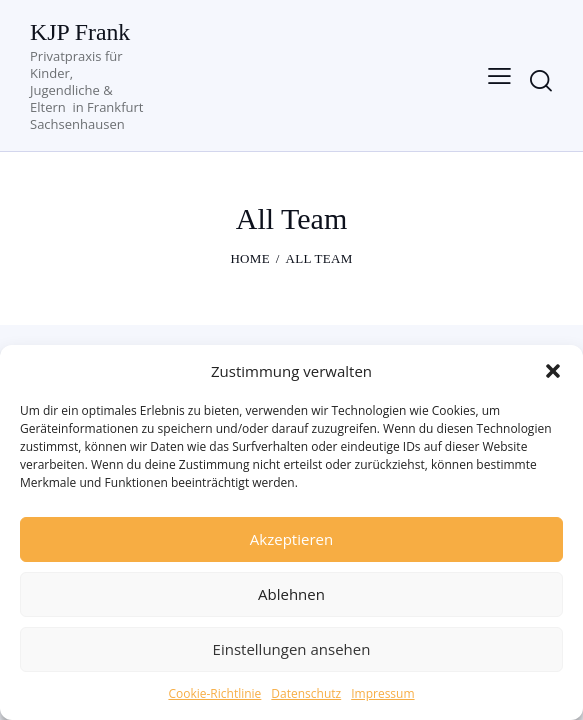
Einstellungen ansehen (292, 649)
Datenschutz (306, 693)
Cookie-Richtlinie (214, 693)
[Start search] (541, 80)
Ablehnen (291, 594)
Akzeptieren (291, 539)
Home (249, 258)
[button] (553, 371)
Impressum (382, 693)
